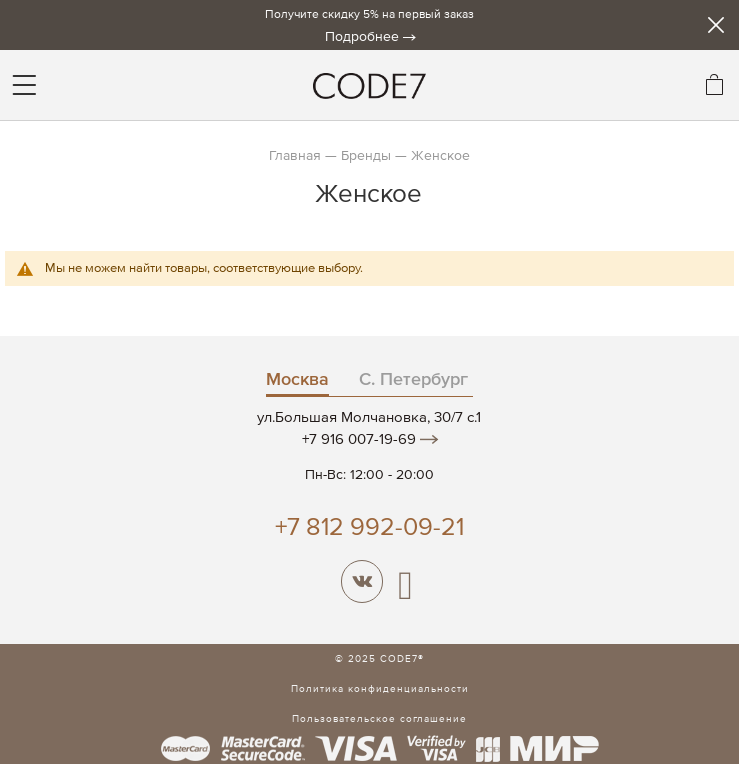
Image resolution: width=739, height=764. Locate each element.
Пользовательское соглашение (379, 719)
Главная (295, 156)
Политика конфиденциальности (380, 689)
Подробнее (362, 37)
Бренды (366, 156)
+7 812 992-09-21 (369, 528)
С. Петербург (413, 380)
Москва (297, 380)
